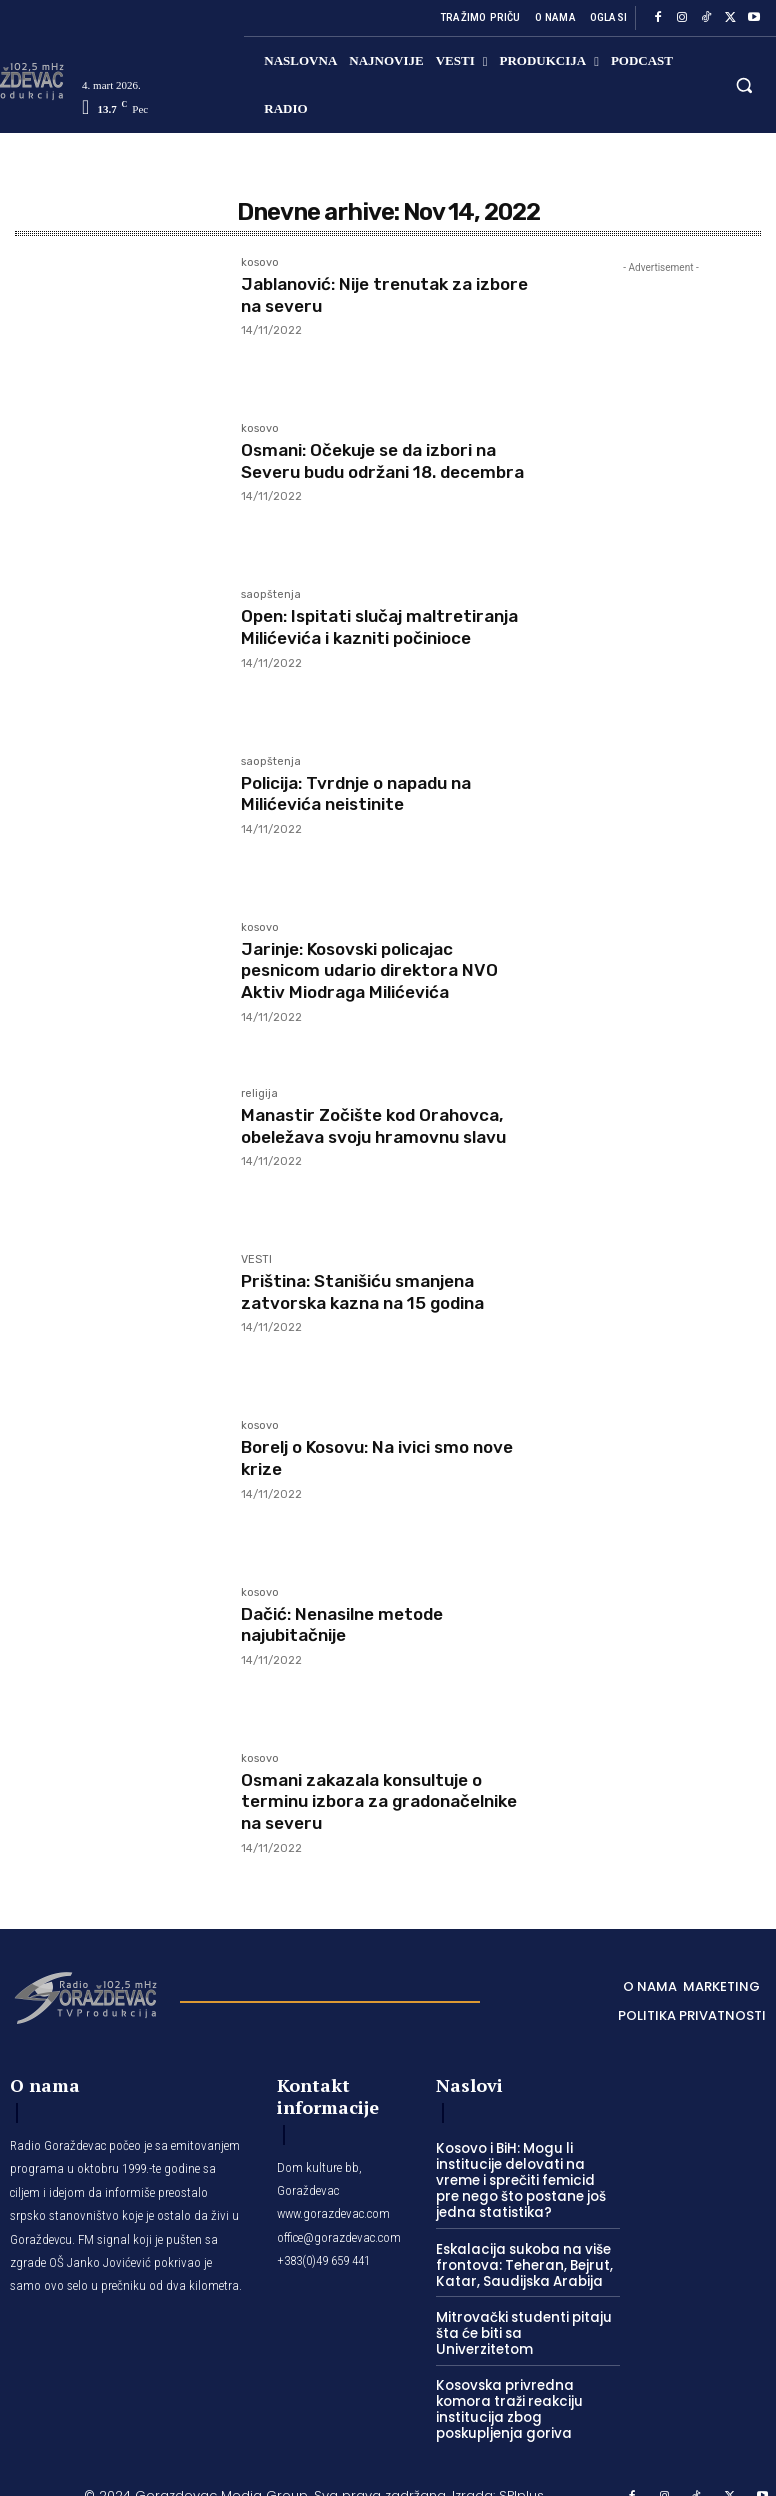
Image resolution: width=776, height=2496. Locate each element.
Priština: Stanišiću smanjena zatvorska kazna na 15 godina (371, 1292)
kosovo (260, 263)
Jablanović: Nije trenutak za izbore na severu (365, 295)
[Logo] (85, 1996)
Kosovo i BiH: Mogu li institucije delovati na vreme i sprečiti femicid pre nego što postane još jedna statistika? (526, 2179)
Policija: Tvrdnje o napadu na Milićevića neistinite (366, 794)
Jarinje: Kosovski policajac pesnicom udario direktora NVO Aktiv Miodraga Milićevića (378, 970)
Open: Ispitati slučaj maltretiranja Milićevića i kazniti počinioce (383, 637)
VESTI (256, 1260)
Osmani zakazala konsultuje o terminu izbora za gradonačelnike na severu (371, 1801)
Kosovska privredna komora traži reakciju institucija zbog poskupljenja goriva (505, 2388)
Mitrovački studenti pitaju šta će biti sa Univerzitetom (525, 2321)
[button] (744, 84)
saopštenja (271, 595)
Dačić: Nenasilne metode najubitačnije (349, 1625)
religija (259, 1094)
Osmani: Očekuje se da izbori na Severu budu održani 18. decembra (378, 471)
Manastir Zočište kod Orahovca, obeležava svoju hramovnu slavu (384, 1126)
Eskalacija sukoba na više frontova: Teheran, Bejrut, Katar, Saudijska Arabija (519, 2262)
